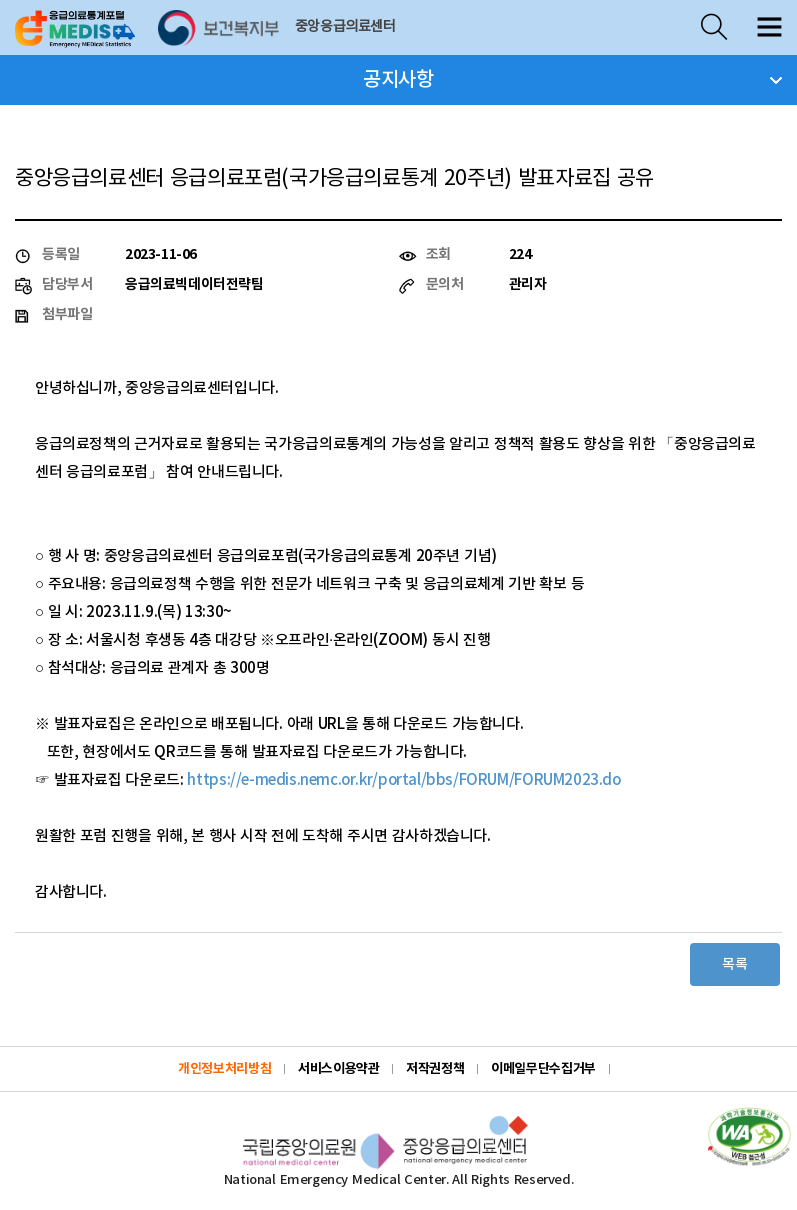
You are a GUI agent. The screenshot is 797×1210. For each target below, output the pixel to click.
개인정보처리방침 (224, 1069)
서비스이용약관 (338, 1069)
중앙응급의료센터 (345, 27)
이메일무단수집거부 (543, 1069)
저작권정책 (435, 1069)
